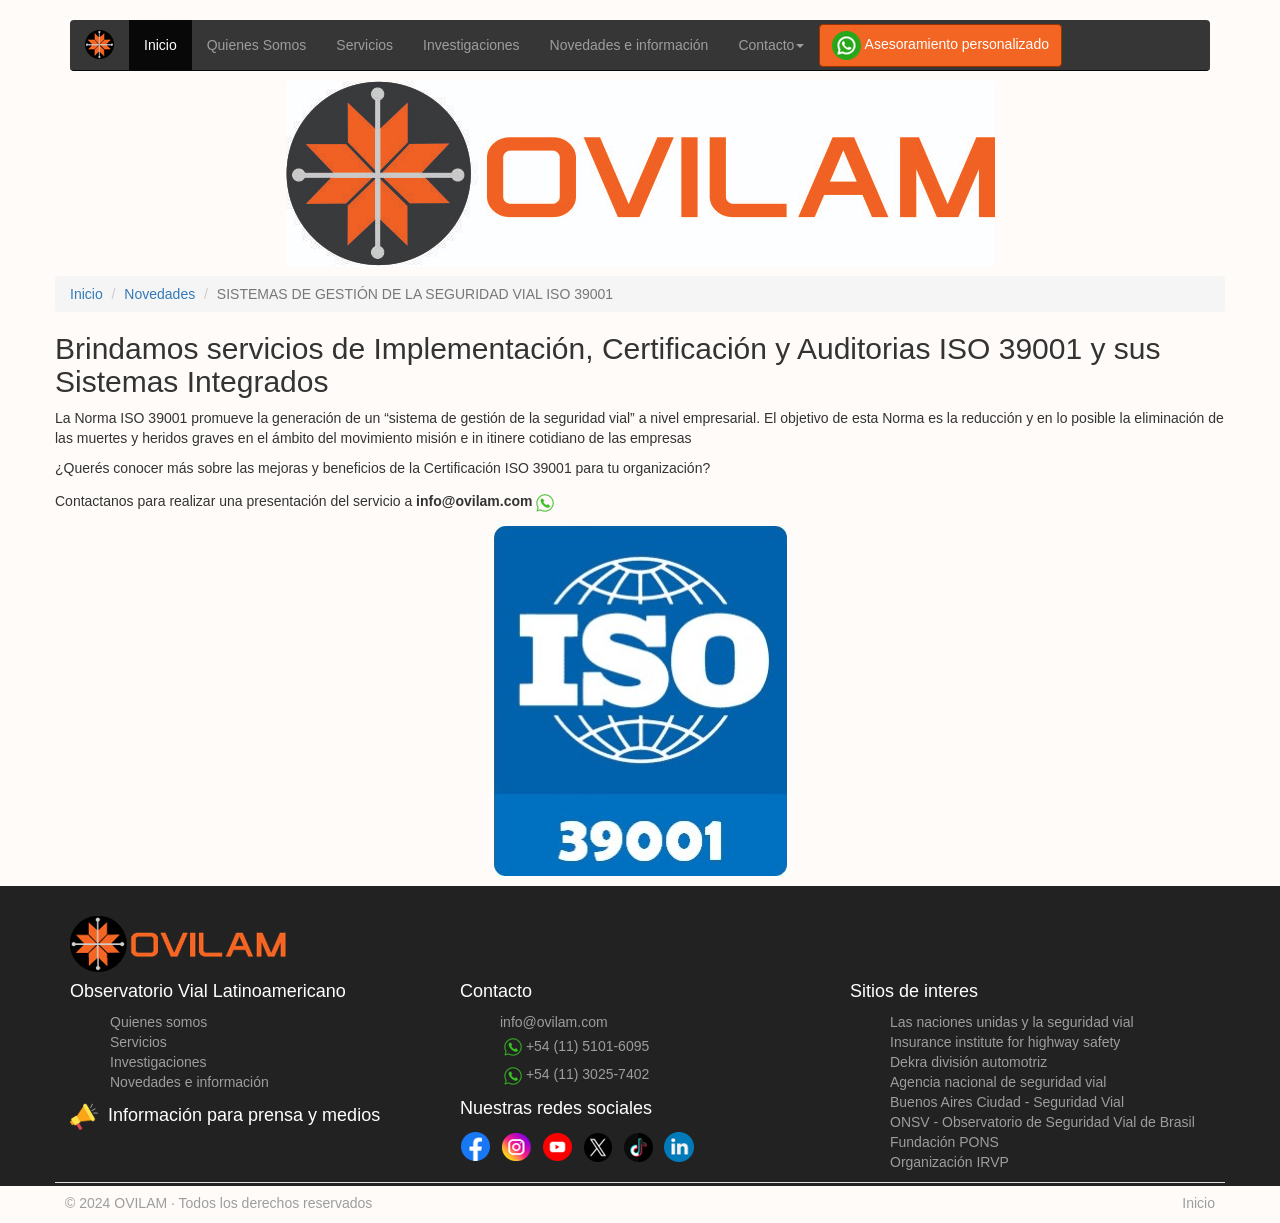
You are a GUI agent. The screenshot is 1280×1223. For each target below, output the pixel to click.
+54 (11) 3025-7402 (576, 1075)
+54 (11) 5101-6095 (576, 1047)
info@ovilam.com (554, 1022)
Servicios (364, 45)
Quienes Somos (257, 45)
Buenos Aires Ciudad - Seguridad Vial (1007, 1102)
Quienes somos (158, 1022)
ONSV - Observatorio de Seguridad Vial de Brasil (1042, 1122)
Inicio (160, 45)
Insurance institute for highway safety (1005, 1042)
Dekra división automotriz (968, 1062)
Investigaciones (471, 45)
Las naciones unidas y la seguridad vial (1012, 1022)
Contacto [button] (771, 45)
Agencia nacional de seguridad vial (998, 1082)
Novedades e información (629, 45)
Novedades (159, 294)
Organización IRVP (949, 1162)
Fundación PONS (944, 1142)
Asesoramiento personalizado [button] (940, 45)
